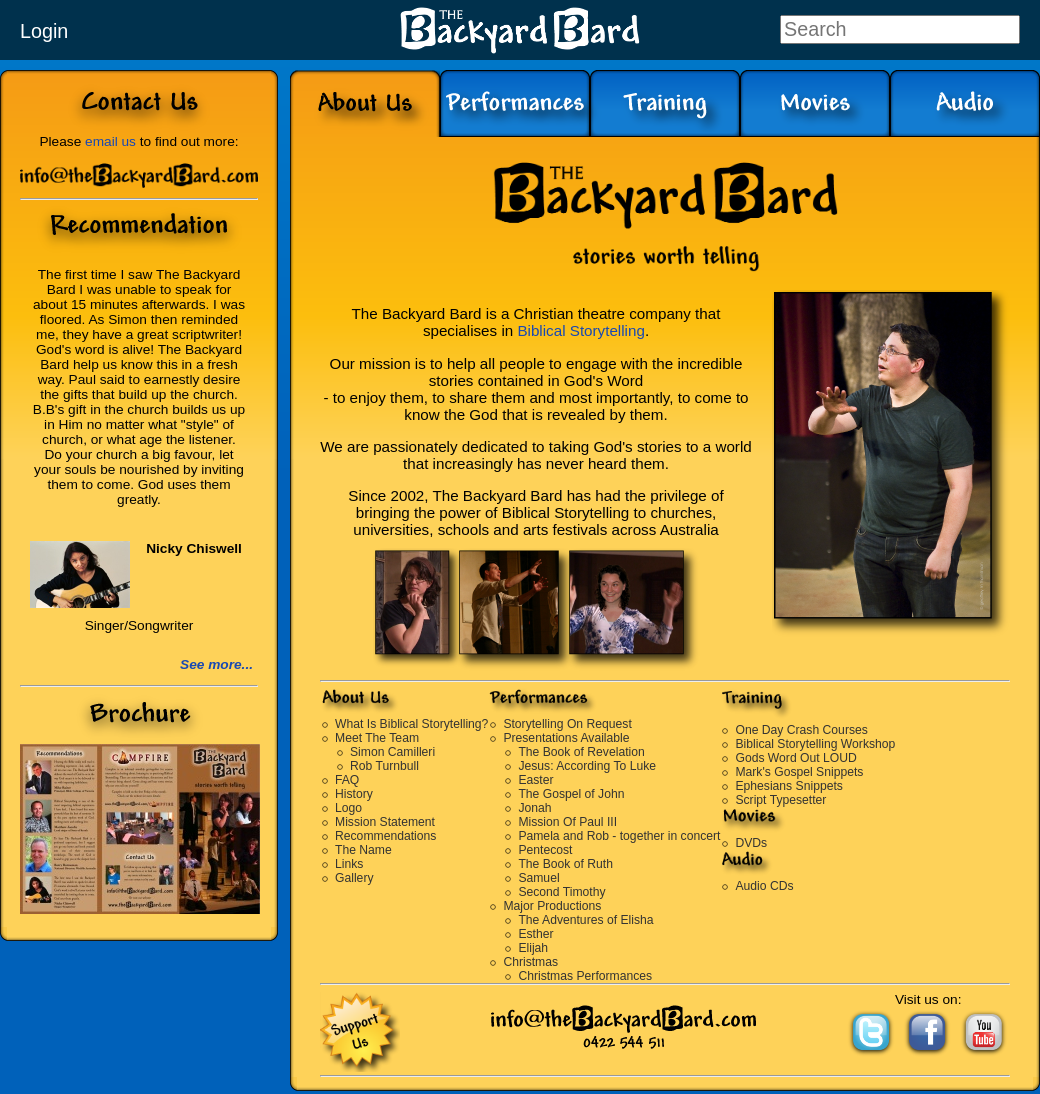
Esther (535, 934)
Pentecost (545, 850)
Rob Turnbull (384, 766)
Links (349, 864)
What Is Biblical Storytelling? (411, 724)
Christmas (530, 962)
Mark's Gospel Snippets (799, 772)
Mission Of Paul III (567, 822)
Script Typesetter (780, 800)
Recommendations (385, 836)
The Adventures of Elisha (585, 920)
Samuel (538, 878)
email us (110, 141)
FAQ (347, 780)
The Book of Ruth (565, 864)
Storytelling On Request (567, 724)
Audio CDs (764, 886)
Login (44, 31)
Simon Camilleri (392, 752)
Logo (348, 808)
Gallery (354, 878)
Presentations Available (566, 738)
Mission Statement (385, 822)
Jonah (534, 808)
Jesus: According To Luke (587, 766)
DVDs (751, 843)
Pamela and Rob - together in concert (619, 836)
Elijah (533, 948)
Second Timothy (561, 892)
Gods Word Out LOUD (795, 758)
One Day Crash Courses (801, 730)
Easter (535, 780)
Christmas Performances (585, 976)
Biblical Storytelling (580, 330)
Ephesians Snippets (788, 786)
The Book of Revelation (581, 752)
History (354, 794)
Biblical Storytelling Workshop (815, 744)
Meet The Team (377, 738)
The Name (363, 850)
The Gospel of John (571, 794)
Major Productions (552, 906)
